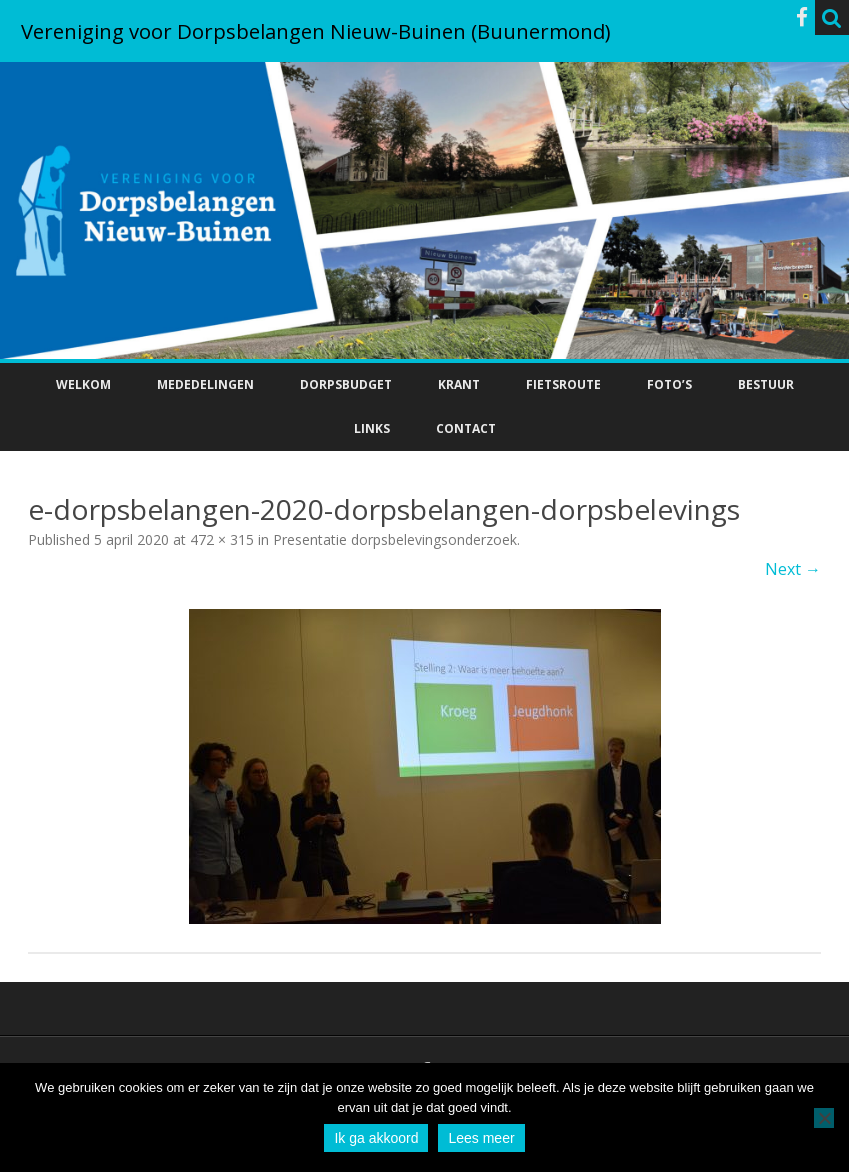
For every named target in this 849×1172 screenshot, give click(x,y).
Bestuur (766, 384)
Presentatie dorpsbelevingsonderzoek (395, 539)
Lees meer (481, 1138)
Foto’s (669, 384)
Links (372, 428)
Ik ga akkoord (376, 1138)
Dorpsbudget (346, 384)
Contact (466, 428)
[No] (824, 1118)
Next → (793, 569)
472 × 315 (222, 539)
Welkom (83, 384)
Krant (459, 384)
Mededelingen (205, 384)
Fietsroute (563, 384)
